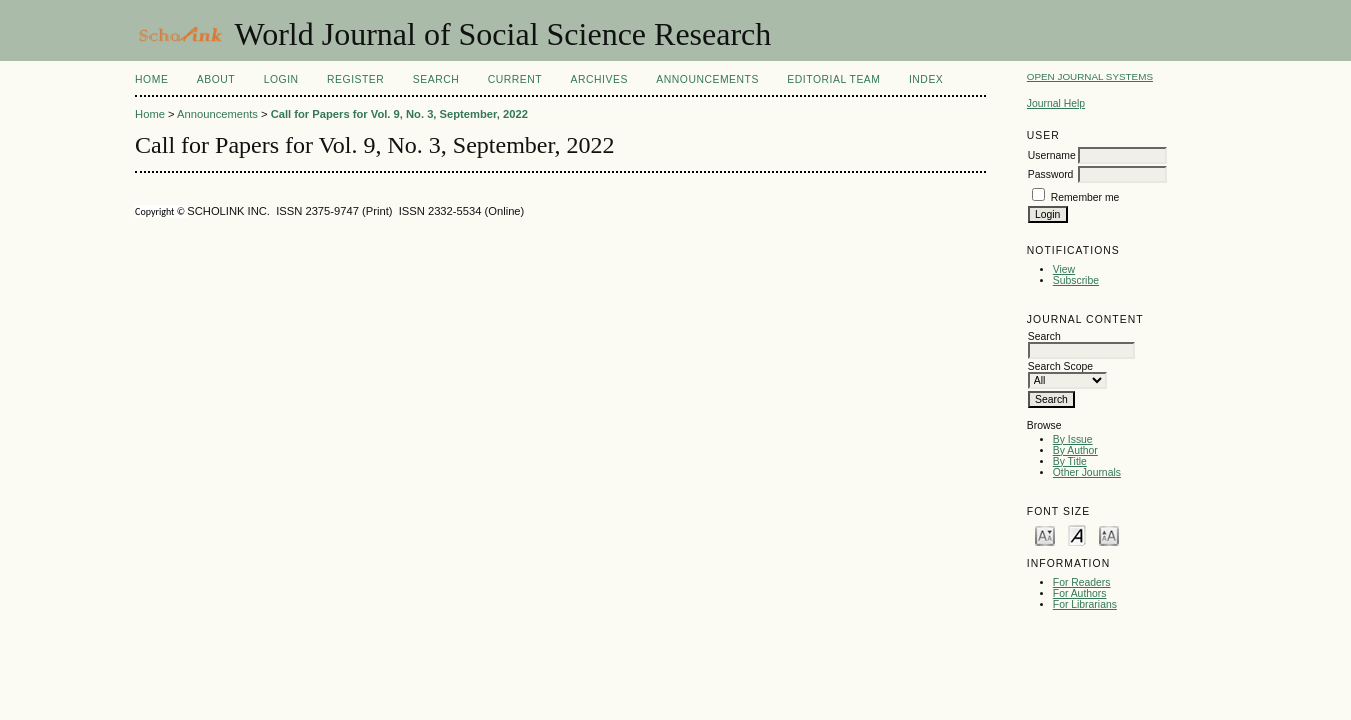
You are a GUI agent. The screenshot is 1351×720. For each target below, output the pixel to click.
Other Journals (1087, 472)
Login (281, 79)
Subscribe (1076, 280)
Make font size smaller (1045, 534)
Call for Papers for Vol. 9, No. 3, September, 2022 (399, 114)
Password (1051, 174)
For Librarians (1085, 604)
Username (1052, 155)
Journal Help (1056, 103)
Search (436, 79)
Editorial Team (833, 79)
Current (515, 79)
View (1064, 269)
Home (151, 79)
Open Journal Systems (1090, 76)
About (216, 79)
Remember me (1085, 197)
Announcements (707, 79)
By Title (1070, 461)
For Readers (1082, 582)
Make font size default (1077, 534)
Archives (599, 79)
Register (355, 79)
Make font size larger (1109, 534)
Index (926, 79)
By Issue (1073, 439)
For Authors (1080, 593)
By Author (1075, 450)
